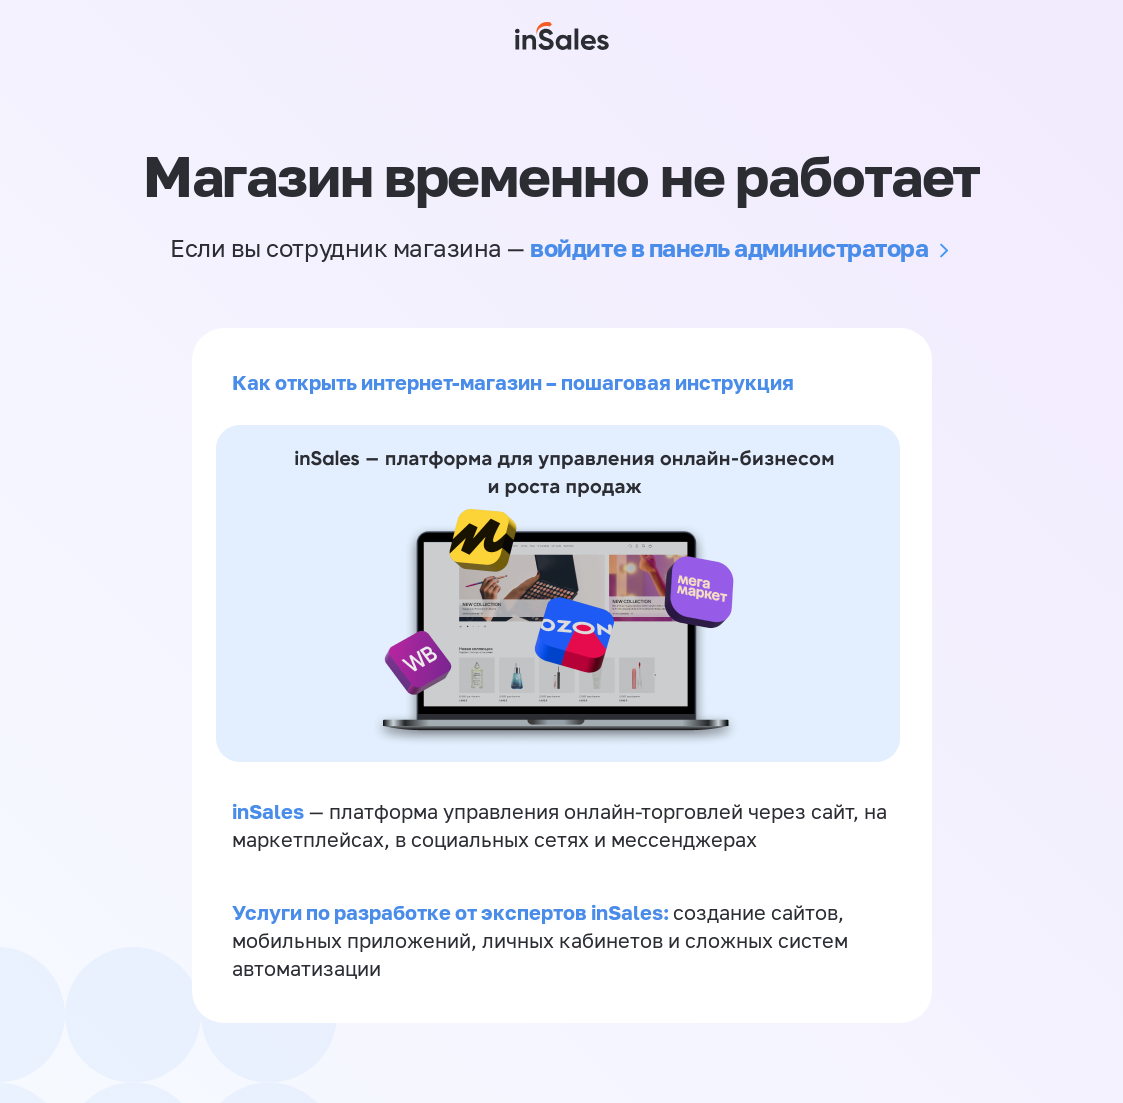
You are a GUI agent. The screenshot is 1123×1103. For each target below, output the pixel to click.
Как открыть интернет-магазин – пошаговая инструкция (513, 382)
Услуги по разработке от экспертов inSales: (452, 912)
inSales (268, 811)
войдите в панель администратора (729, 247)
